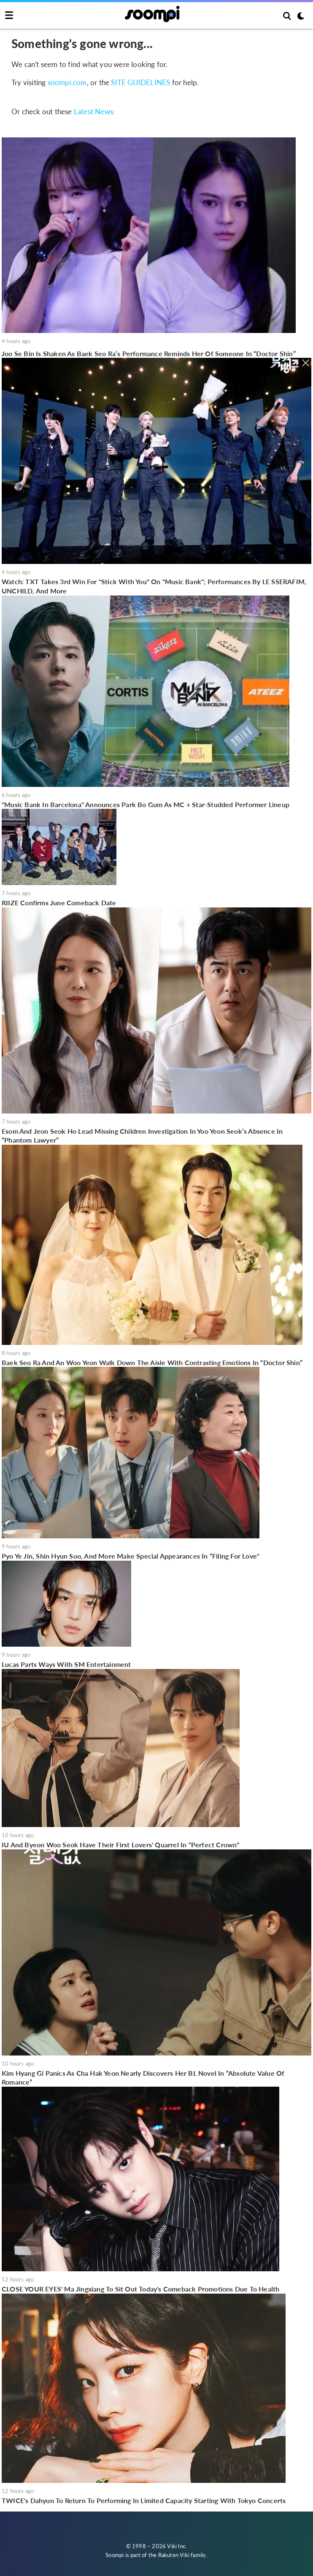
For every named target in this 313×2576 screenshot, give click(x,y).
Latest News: (94, 111)
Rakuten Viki (173, 2555)
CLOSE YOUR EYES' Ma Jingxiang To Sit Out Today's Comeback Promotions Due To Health (140, 2289)
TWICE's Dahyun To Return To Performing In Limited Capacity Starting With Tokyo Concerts (144, 2500)
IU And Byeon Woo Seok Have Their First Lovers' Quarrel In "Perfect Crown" (121, 1845)
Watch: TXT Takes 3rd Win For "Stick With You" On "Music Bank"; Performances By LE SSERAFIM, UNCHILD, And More (154, 586)
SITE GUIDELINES (140, 82)
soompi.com (67, 82)
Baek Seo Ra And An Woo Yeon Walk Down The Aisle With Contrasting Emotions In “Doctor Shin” (152, 1362)
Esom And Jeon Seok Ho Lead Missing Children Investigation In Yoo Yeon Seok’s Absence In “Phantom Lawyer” (142, 1135)
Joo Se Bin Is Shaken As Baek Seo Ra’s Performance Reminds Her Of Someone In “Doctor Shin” (149, 353)
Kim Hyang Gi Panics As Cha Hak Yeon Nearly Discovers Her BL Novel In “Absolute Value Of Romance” (143, 2077)
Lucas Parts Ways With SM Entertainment (66, 1664)
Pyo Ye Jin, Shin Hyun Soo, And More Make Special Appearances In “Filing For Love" (130, 1556)
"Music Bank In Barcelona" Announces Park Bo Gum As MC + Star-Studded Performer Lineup (145, 804)
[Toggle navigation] (9, 15)
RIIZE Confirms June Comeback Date (59, 903)
